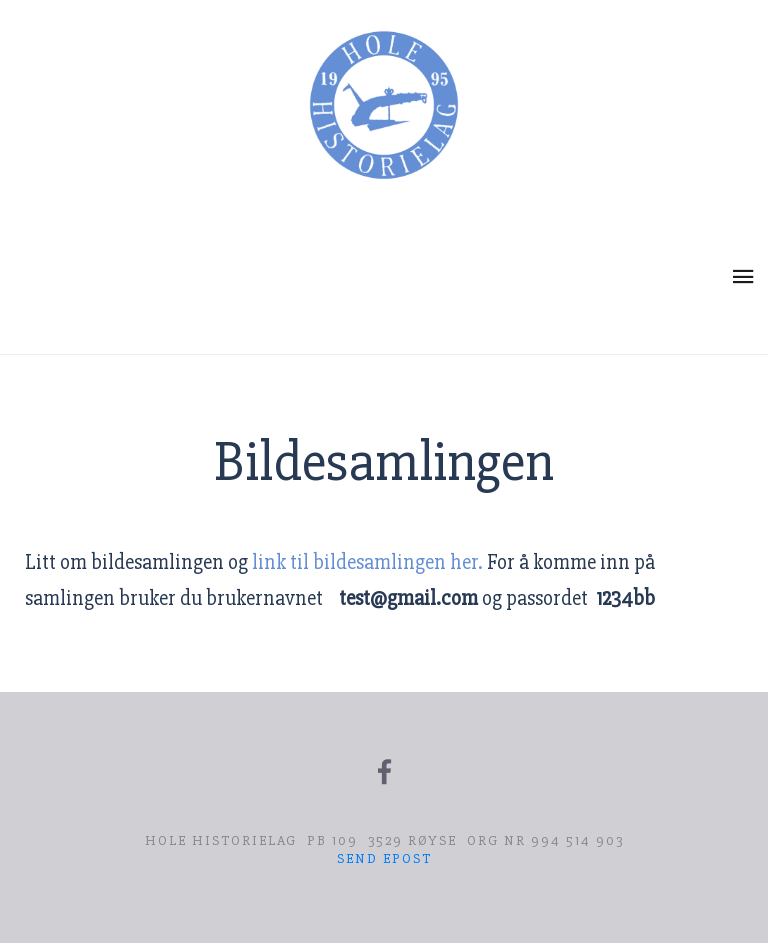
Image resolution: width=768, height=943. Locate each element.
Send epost (384, 858)
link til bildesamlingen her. (367, 562)
